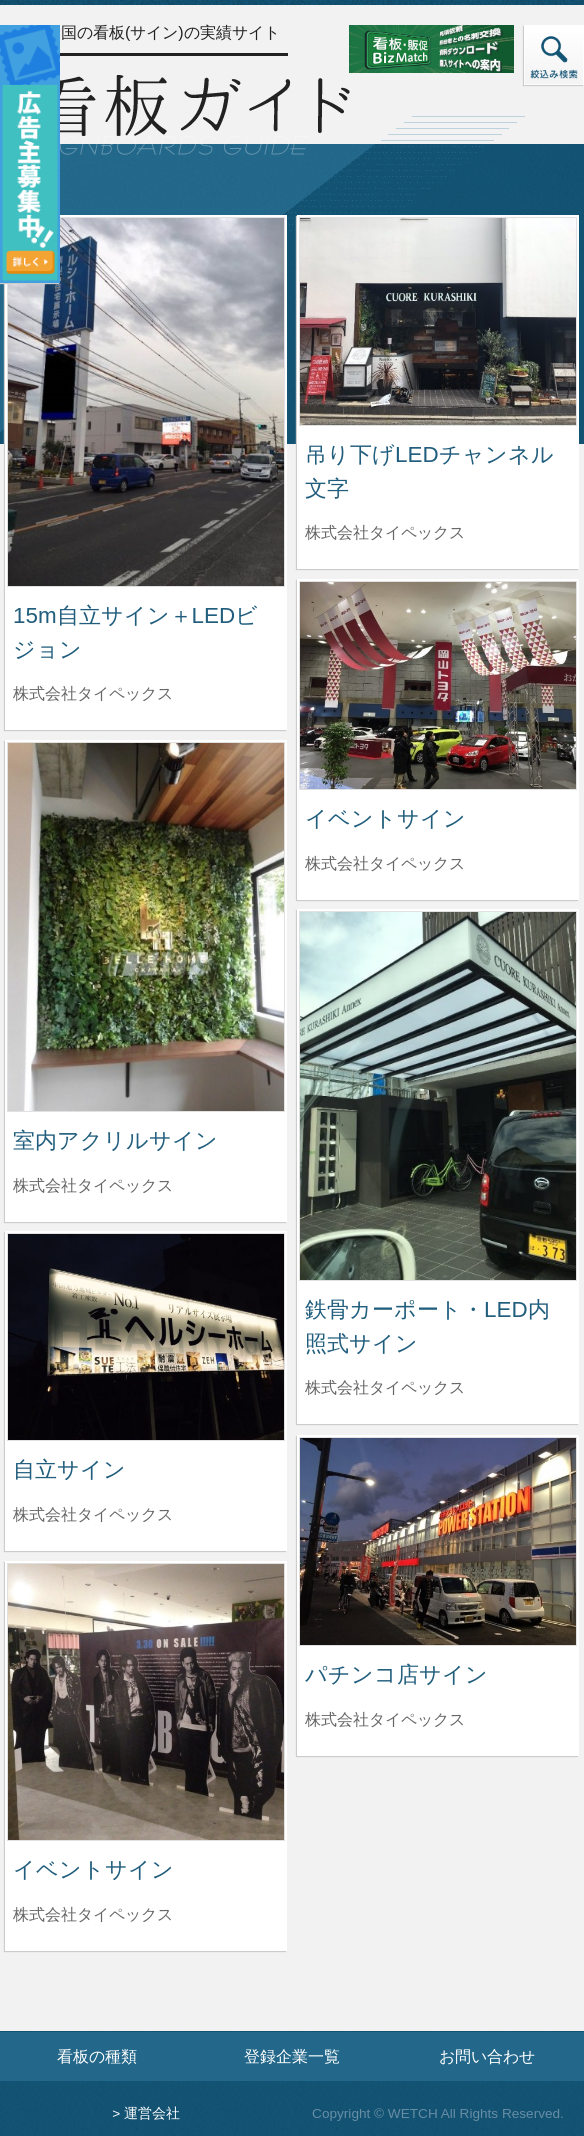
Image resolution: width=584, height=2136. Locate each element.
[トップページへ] (192, 112)
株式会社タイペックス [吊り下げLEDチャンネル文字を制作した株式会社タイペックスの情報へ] (385, 532)
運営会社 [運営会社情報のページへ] (152, 2113)
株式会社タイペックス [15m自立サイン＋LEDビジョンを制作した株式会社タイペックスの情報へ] (93, 693)
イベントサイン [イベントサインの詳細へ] (385, 818)
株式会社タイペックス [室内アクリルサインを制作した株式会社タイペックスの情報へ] (93, 1185)
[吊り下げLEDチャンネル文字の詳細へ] (438, 320)
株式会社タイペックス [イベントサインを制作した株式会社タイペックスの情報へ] (385, 863)
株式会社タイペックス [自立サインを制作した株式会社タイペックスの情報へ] (93, 1514)
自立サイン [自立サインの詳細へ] (69, 1469)
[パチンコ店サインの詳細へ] (438, 1540)
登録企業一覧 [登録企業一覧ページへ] (292, 2056)
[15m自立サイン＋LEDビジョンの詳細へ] (146, 400)
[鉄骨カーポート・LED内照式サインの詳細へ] (438, 1094)
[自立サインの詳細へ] (146, 1335)
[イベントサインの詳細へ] (438, 684)
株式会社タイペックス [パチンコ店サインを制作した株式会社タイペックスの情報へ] (385, 1719)
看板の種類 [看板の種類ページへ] (97, 2056)
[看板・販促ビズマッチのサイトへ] (451, 47)
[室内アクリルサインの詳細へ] (146, 925)
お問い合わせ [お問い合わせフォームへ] (487, 2056)
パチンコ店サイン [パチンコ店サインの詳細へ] (396, 1674)
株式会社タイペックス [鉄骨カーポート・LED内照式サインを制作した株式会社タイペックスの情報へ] (385, 1387)
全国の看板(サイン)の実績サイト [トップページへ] (162, 32)
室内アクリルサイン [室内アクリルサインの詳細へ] (115, 1140)
